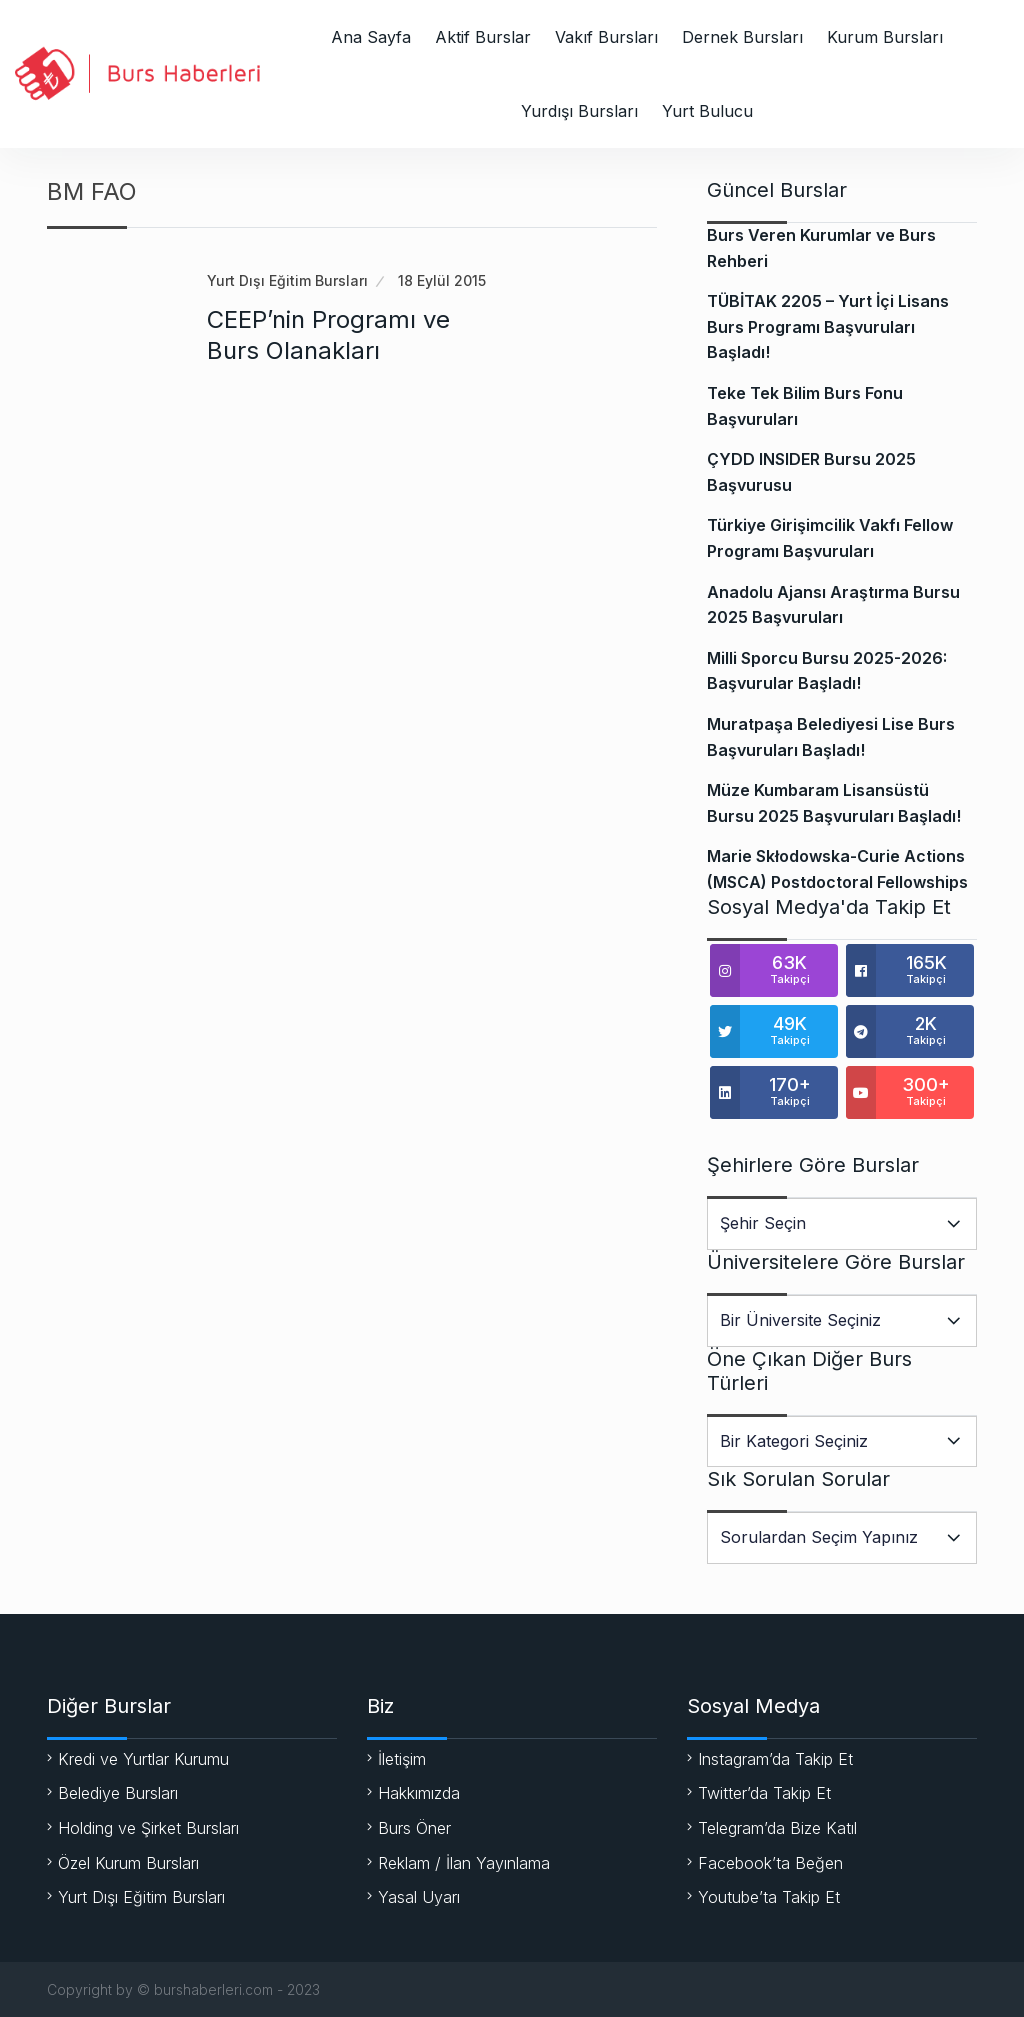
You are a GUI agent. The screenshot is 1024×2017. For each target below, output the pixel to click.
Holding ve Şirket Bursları (148, 1828)
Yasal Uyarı (419, 1897)
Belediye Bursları (118, 1793)
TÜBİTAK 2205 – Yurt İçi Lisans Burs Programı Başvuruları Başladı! (828, 326)
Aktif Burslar (483, 37)
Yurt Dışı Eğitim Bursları (287, 280)
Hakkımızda (419, 1793)
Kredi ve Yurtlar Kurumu (143, 1759)
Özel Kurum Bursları (128, 1863)
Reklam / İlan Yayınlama (464, 1863)
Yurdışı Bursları (579, 111)
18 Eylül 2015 (442, 280)
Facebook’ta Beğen (770, 1863)
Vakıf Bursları (606, 37)
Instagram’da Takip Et (775, 1759)
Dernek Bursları (742, 37)
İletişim (402, 1759)
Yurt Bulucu (707, 111)
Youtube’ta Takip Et (769, 1897)
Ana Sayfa (371, 37)
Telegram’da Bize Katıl (777, 1828)
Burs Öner (414, 1828)
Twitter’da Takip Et (764, 1793)
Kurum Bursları (885, 37)
